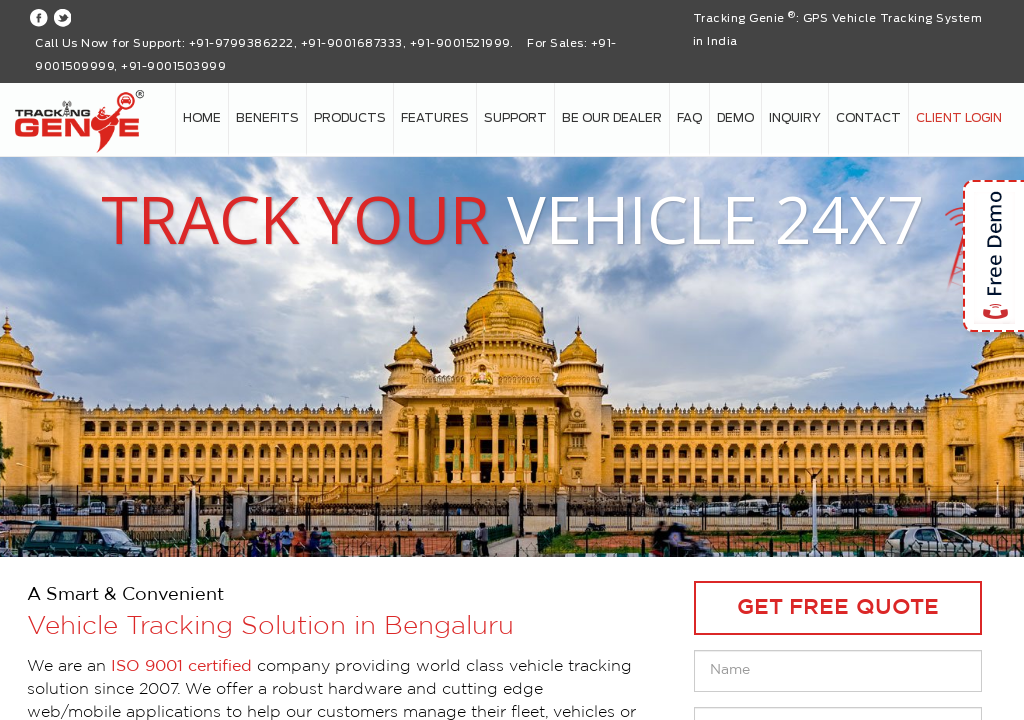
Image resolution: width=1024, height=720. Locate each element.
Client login (959, 118)
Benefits (267, 118)
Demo (735, 118)
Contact (868, 118)
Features (435, 118)
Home (202, 118)
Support (515, 118)
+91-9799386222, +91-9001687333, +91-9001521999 (349, 43)
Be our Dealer (612, 118)
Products (350, 118)
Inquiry (795, 118)
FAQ (689, 118)
